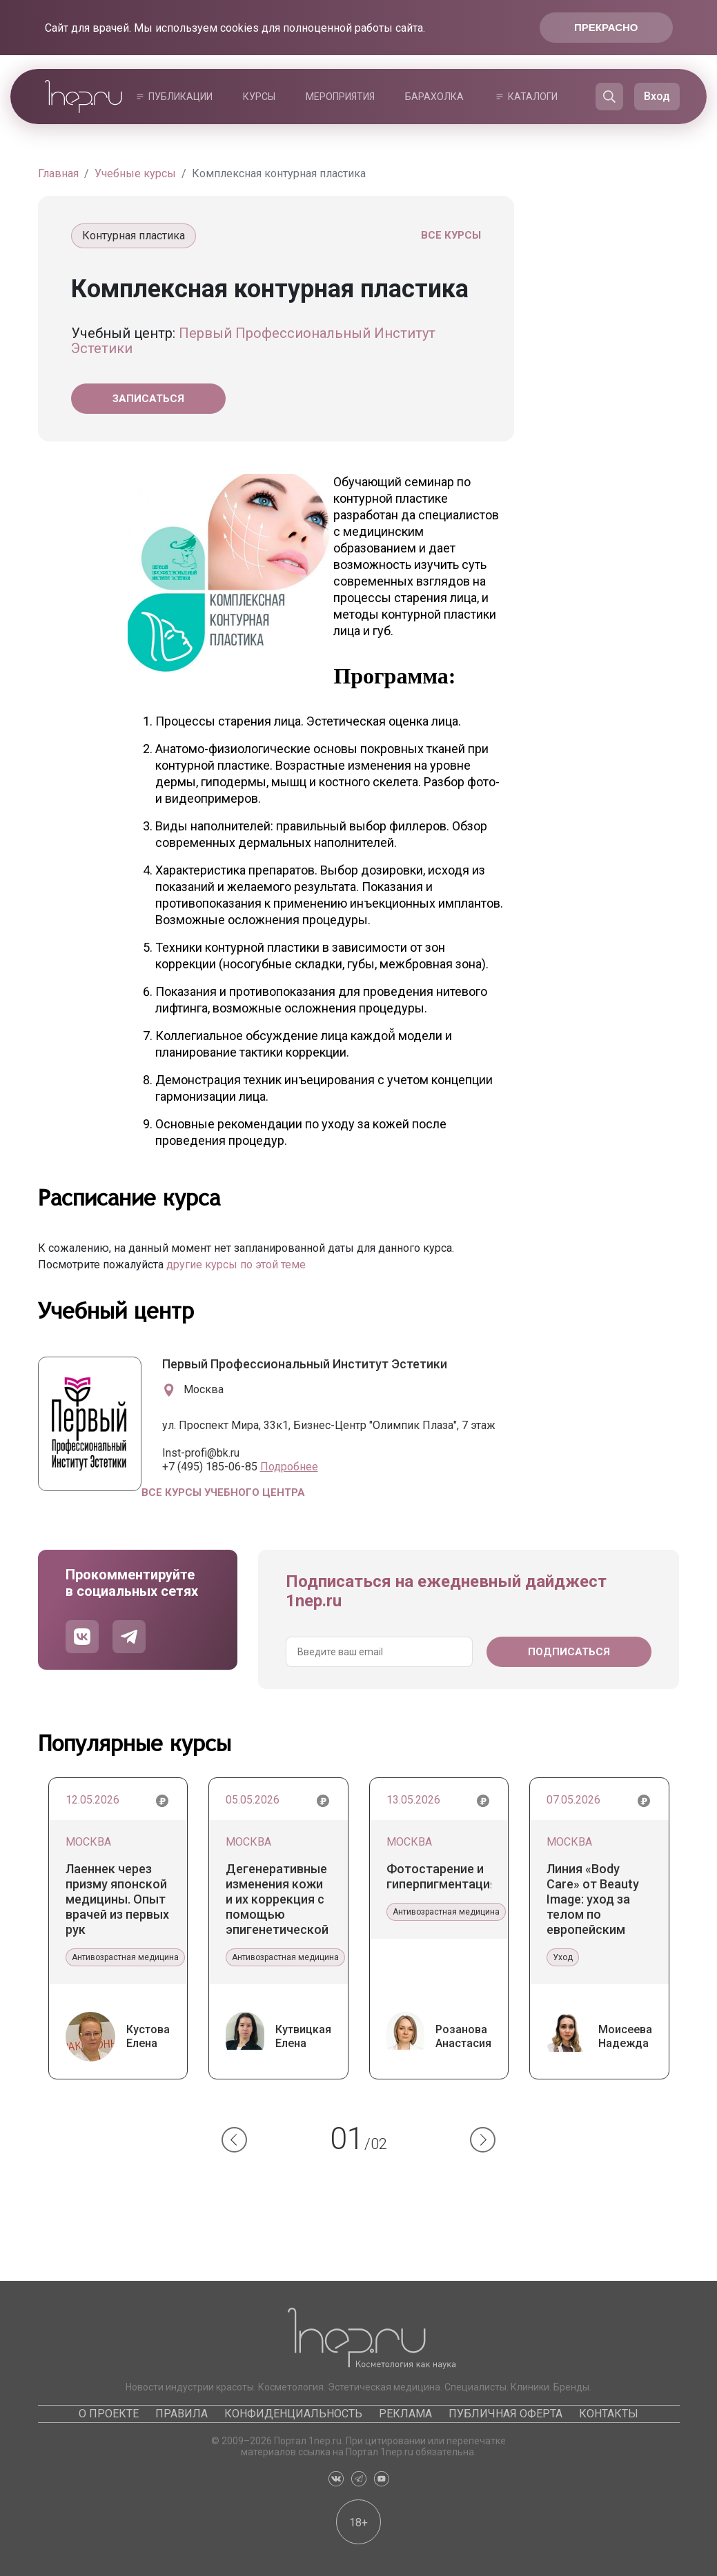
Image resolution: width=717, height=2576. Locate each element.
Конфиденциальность (293, 2413)
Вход (657, 96)
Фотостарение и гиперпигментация (439, 1876)
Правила (181, 2413)
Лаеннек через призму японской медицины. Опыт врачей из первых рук (117, 1899)
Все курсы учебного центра (223, 1492)
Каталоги (533, 96)
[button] (234, 2140)
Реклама (405, 2413)
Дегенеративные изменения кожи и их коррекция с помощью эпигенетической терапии (277, 1899)
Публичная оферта (505, 2413)
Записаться (148, 398)
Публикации (180, 96)
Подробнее (289, 1466)
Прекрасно (606, 27)
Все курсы (451, 235)
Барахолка (434, 96)
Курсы (259, 96)
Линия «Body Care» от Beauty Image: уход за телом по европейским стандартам (593, 1899)
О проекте (109, 2413)
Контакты (608, 2413)
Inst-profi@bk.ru (200, 1452)
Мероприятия (340, 96)
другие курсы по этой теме (236, 1264)
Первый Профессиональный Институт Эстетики (253, 341)
